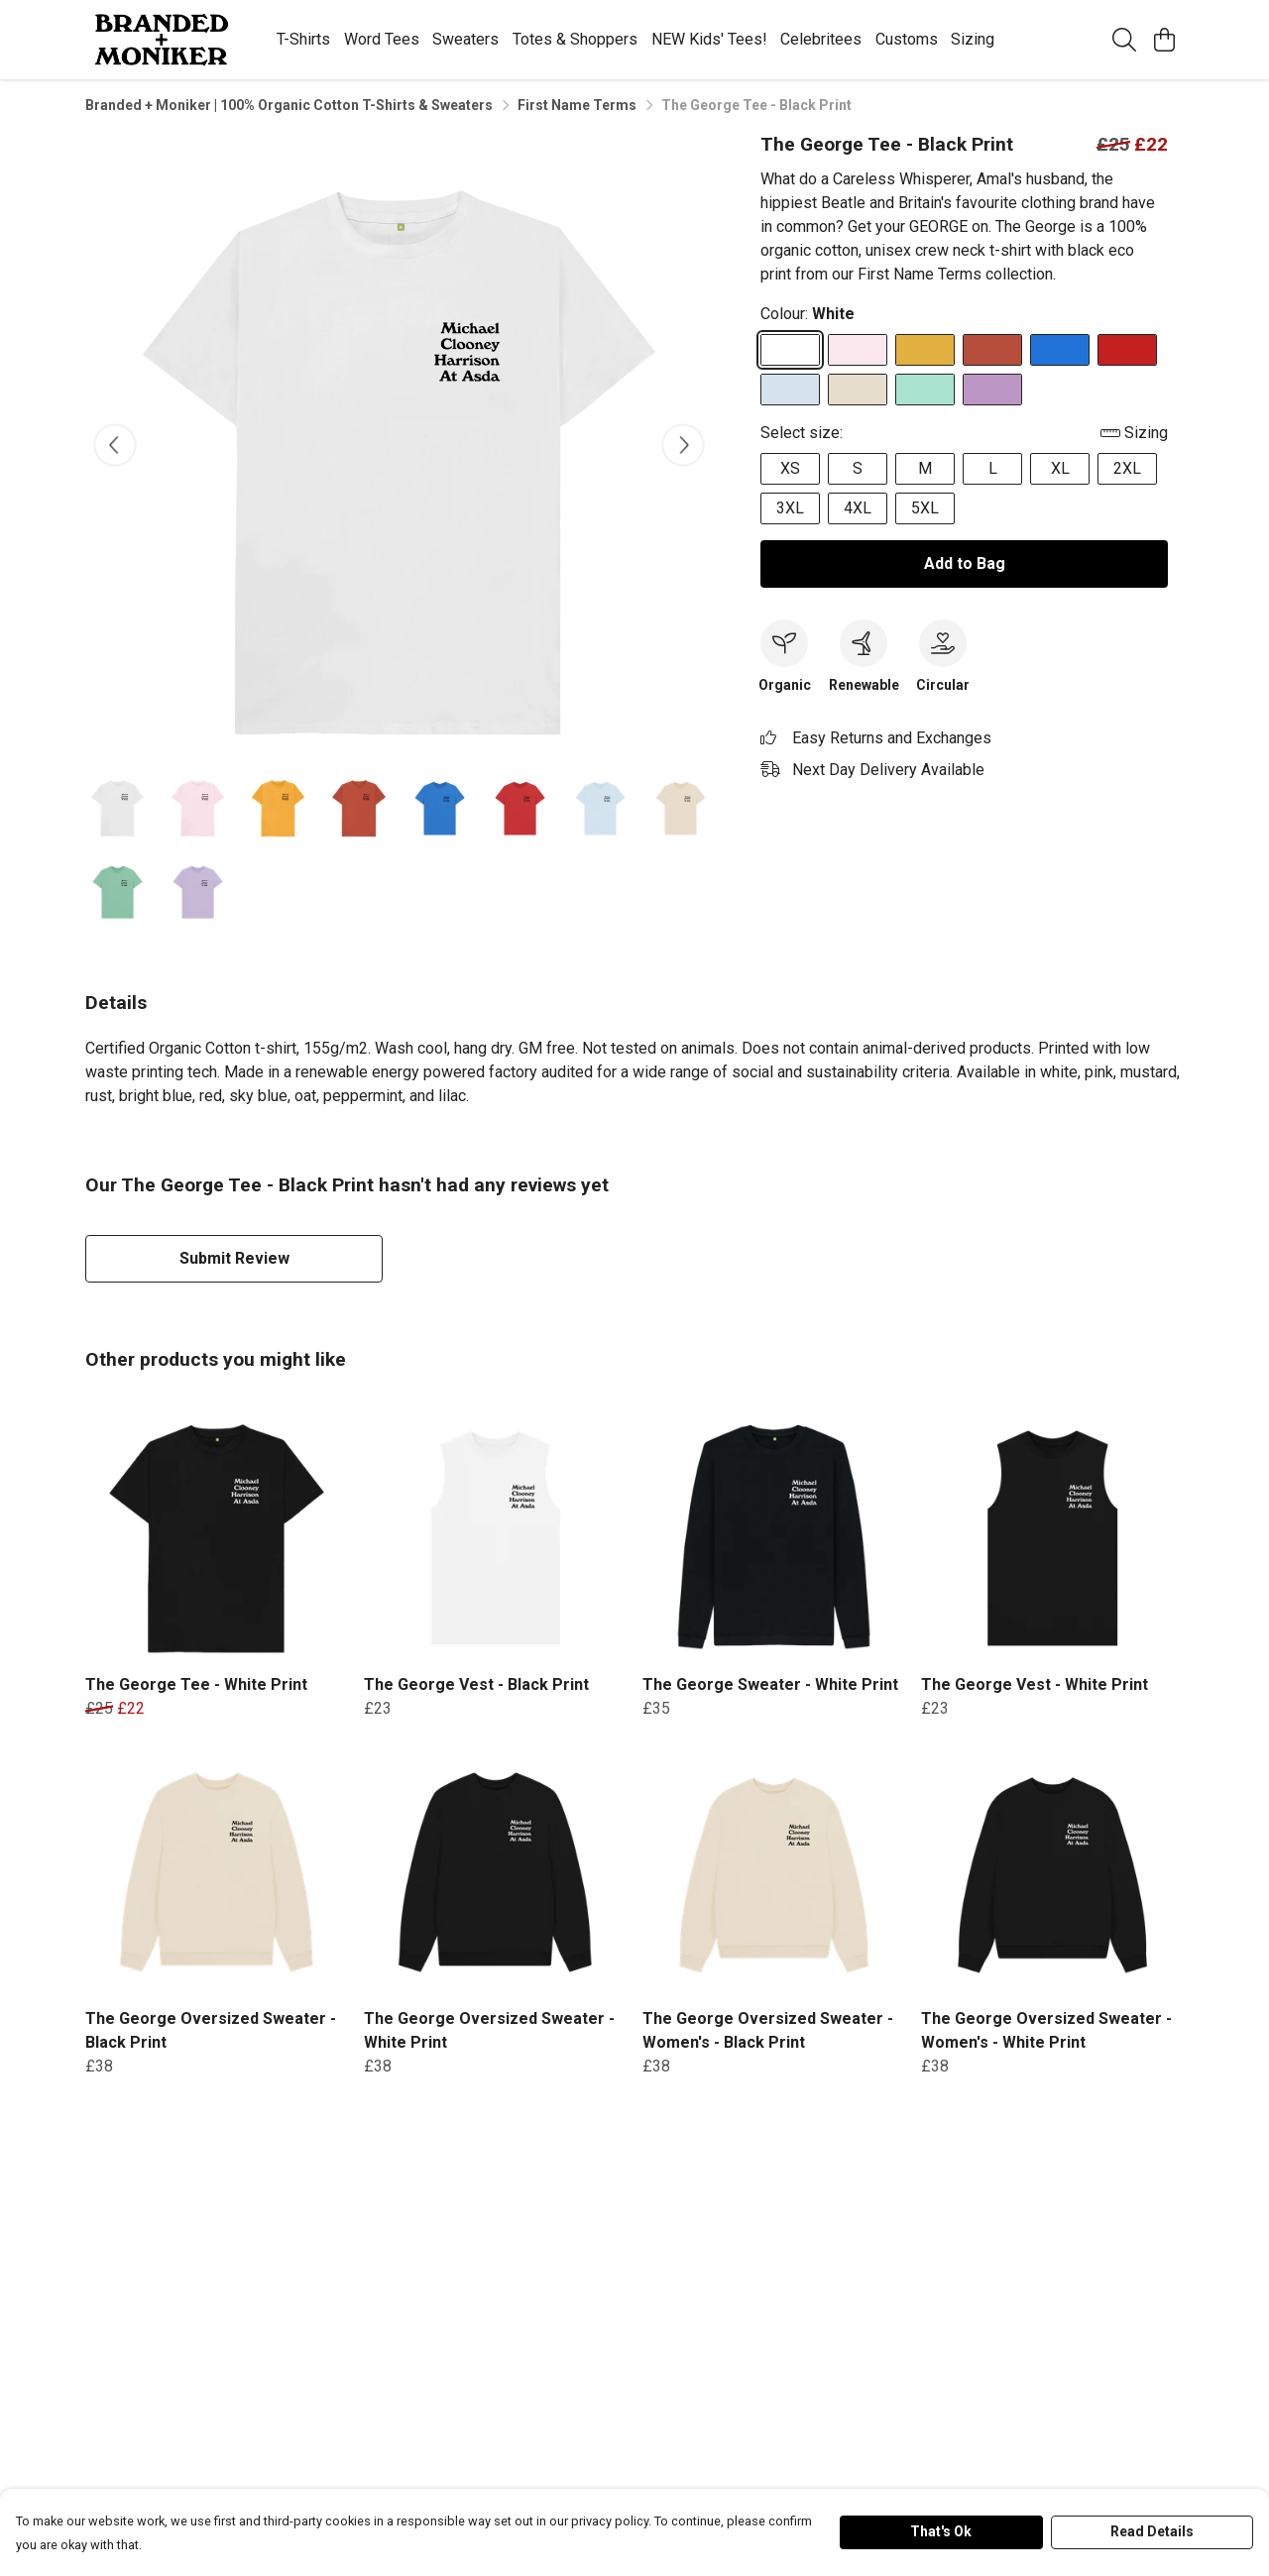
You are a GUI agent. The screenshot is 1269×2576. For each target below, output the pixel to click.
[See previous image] (115, 445)
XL (1060, 468)
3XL (790, 508)
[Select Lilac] (992, 389)
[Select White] (790, 350)
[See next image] (683, 445)
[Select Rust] (992, 350)
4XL (857, 508)
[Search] (1124, 39)
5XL (925, 508)
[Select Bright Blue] (1060, 350)
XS (790, 468)
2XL (1127, 468)
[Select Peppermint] (925, 389)
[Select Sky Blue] (790, 389)
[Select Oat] (857, 389)
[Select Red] (1127, 350)
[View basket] (1164, 39)
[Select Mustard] (925, 350)
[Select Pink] (857, 350)
